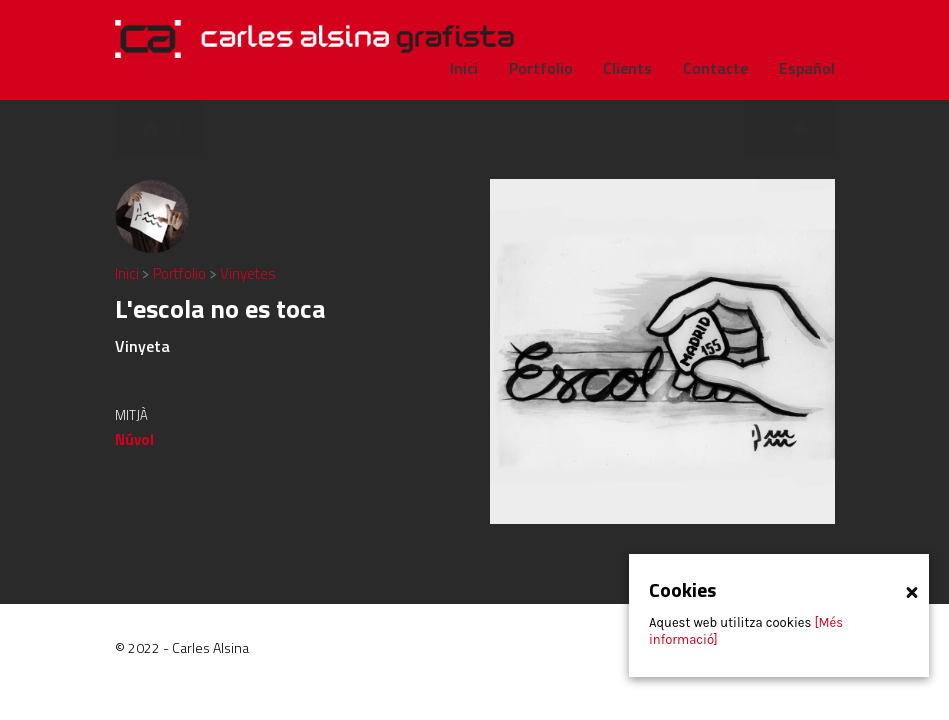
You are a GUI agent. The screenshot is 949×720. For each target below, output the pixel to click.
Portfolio (181, 273)
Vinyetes (248, 273)
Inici (128, 273)
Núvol (134, 439)
